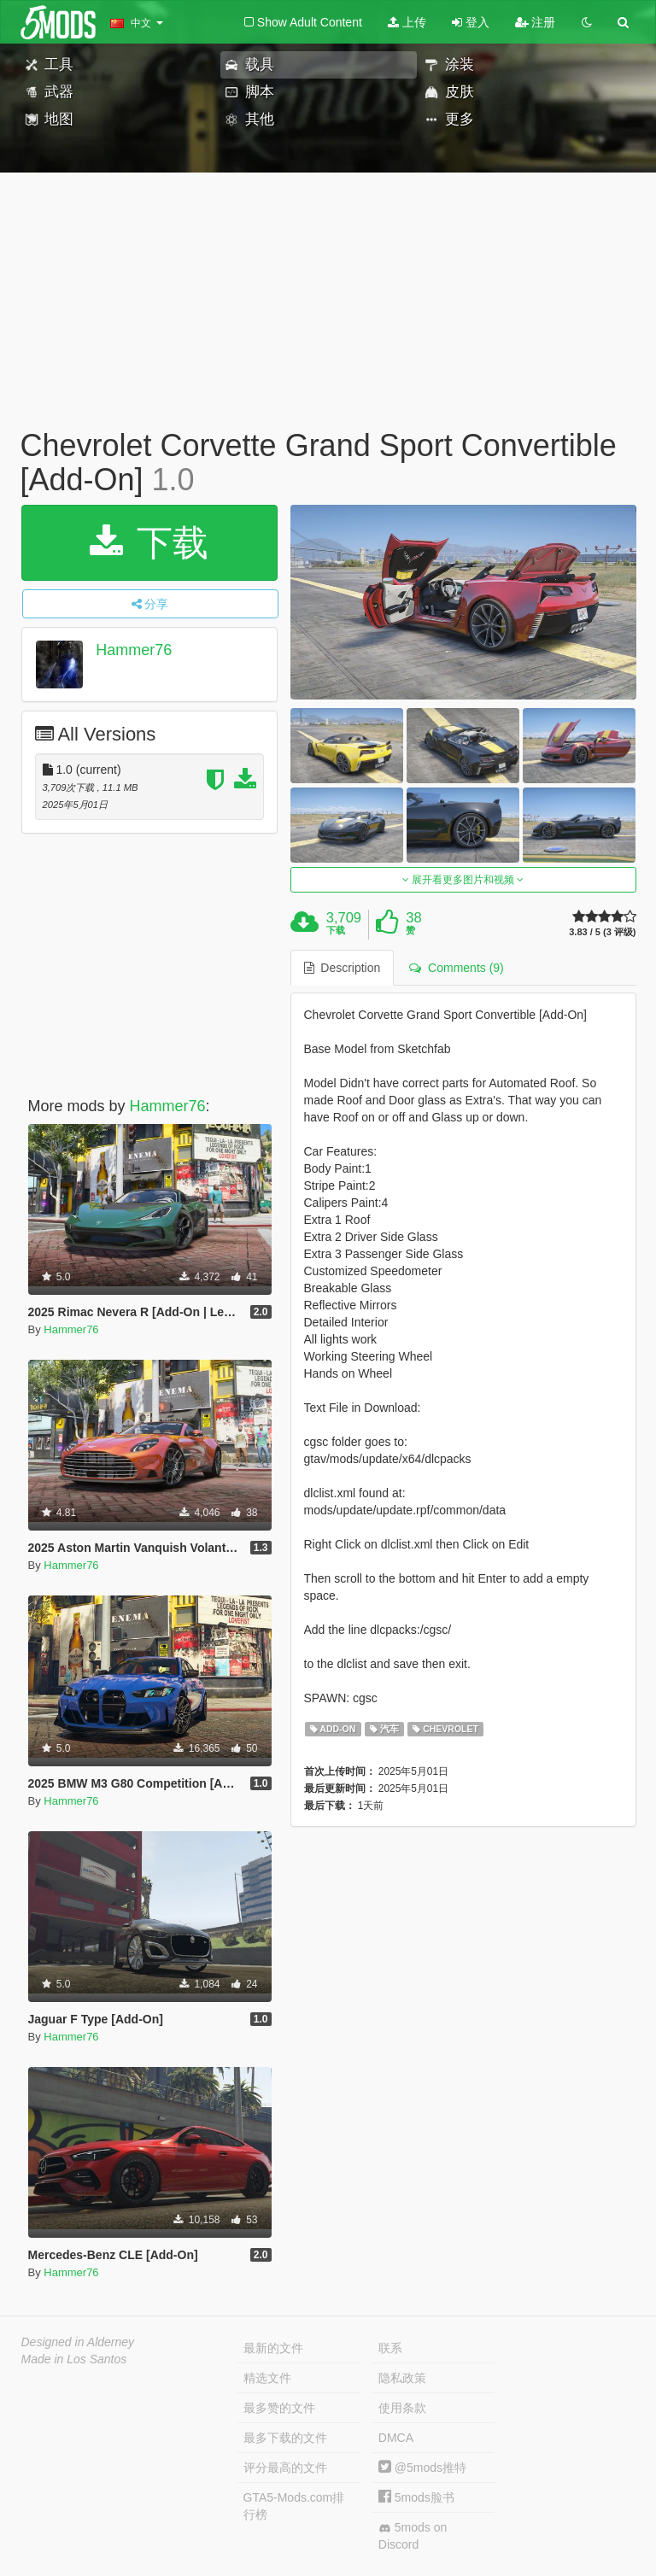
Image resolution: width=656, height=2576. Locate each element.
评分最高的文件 (285, 2467)
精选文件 (267, 2378)
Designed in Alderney (78, 2342)
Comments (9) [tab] (456, 968)
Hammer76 (134, 650)
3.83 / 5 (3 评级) (602, 932)
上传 (407, 22)
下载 (149, 543)
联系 (390, 2348)
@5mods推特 (422, 2467)
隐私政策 (402, 2378)
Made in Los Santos (74, 2359)
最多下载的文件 (285, 2437)
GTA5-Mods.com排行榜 (294, 2506)
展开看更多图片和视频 (463, 880)
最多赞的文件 (279, 2408)
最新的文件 (273, 2348)
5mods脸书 (416, 2497)
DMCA (395, 2437)
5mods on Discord (412, 2535)
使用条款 (402, 2408)
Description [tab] (342, 968)
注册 (535, 22)
